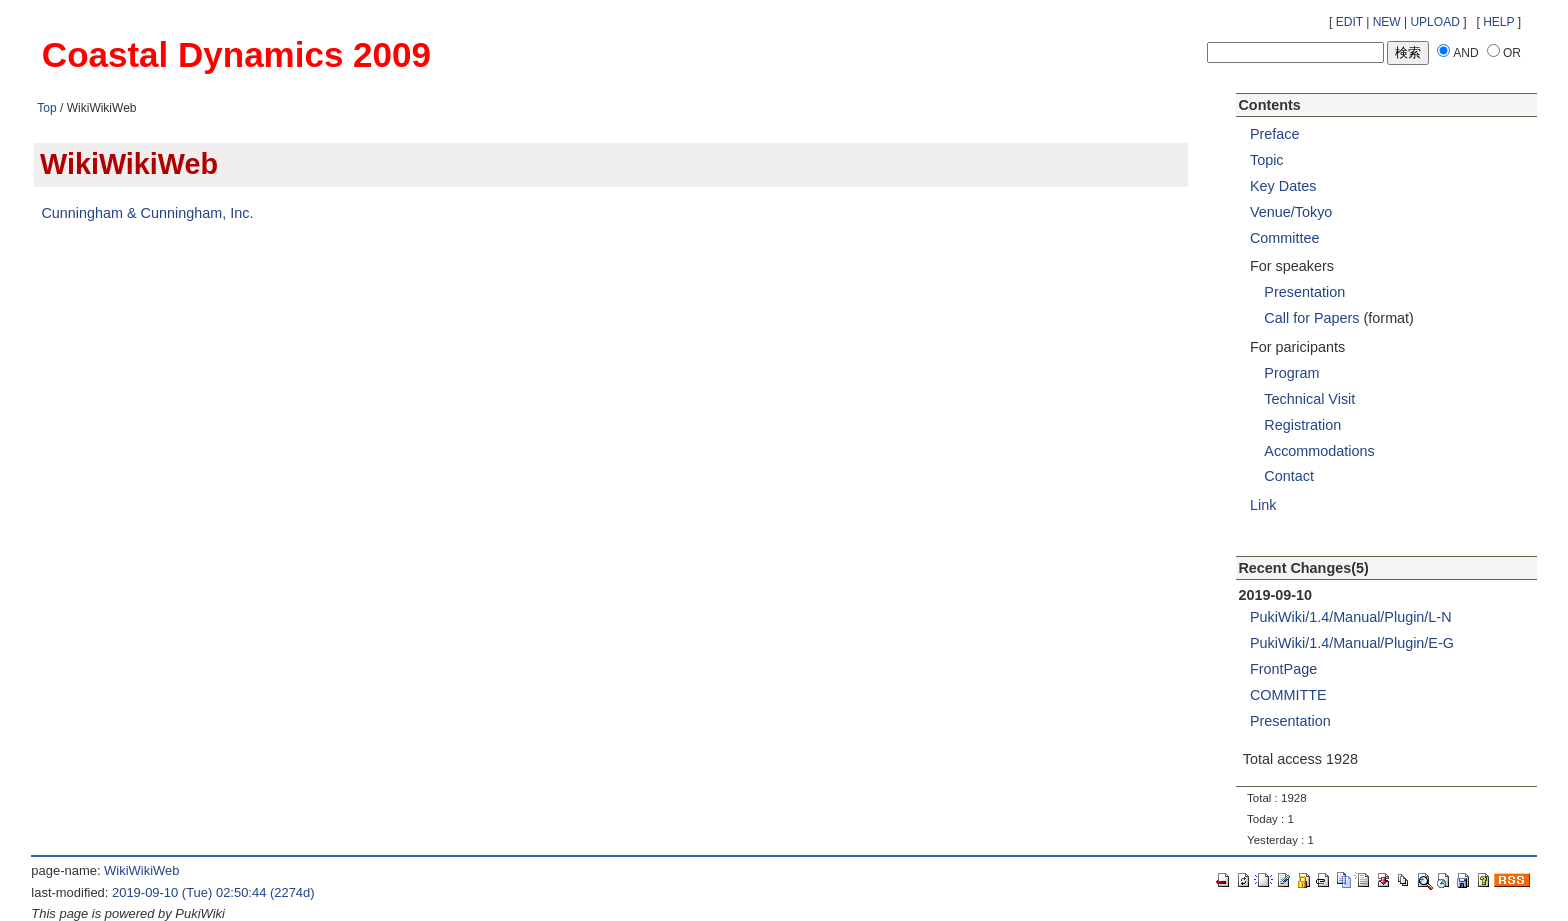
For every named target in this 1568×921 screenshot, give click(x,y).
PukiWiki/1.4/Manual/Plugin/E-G (1352, 643)
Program (1291, 373)
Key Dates (1283, 186)
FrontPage (1283, 669)
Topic (1267, 160)
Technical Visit (1309, 399)
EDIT (1349, 22)
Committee (1285, 238)
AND (1465, 53)
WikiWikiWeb (141, 870)
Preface (1275, 134)
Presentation (1304, 292)
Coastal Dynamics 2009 (236, 54)
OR (1512, 53)
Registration (1302, 425)
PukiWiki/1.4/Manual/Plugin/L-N (1351, 617)
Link (1263, 505)
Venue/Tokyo (1291, 212)
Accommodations (1319, 451)
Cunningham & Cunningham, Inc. (147, 213)
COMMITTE (1288, 695)
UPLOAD (1434, 22)
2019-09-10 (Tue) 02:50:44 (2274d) (213, 892)
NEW (1387, 22)
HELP (1498, 22)
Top (46, 108)
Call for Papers (1311, 318)
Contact (1289, 476)
